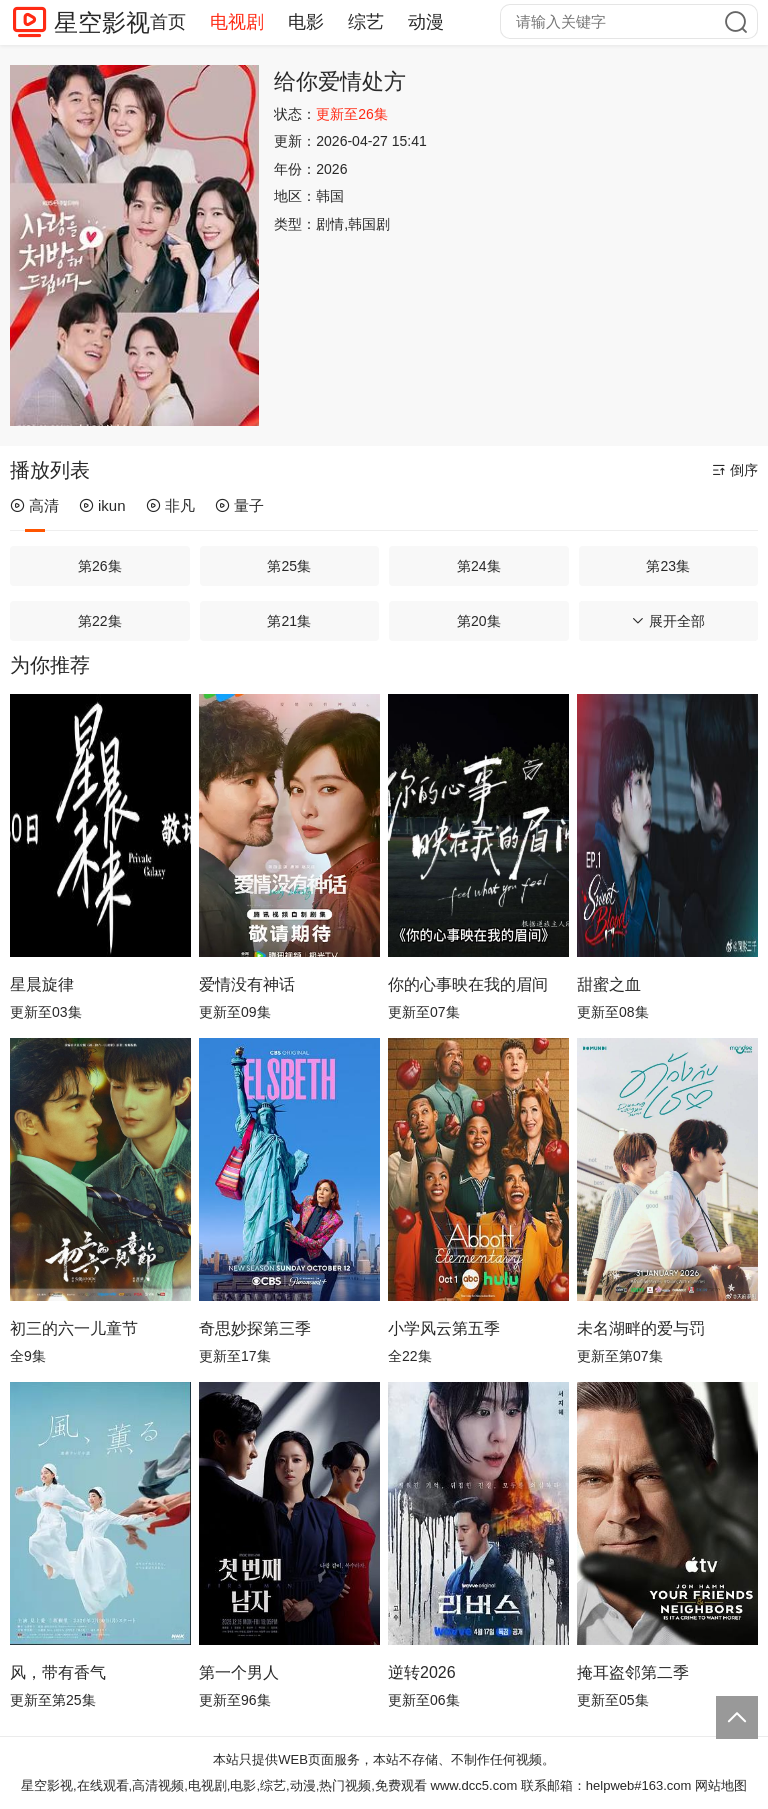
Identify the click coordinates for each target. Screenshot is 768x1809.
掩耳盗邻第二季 (633, 1672)
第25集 (289, 566)
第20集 (479, 621)
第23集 (668, 566)
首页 (168, 22)
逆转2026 (422, 1672)
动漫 (426, 22)
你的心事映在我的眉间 (468, 984)
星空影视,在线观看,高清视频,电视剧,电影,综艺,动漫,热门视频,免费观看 (224, 1785)
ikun (102, 505)
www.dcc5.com (474, 1785)
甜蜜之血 (609, 984)
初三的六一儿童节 (74, 1328)
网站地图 (721, 1785)
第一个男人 (239, 1672)
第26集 (100, 566)
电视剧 (237, 22)
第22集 (100, 621)
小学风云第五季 (444, 1328)
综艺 (366, 22)
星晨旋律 (42, 984)
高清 (34, 505)
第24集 (479, 566)
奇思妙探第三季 (255, 1328)
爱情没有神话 (247, 984)
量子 (239, 505)
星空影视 (102, 22)
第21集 (289, 621)
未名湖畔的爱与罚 (641, 1328)
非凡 (170, 505)
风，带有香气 (58, 1672)
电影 (306, 22)
